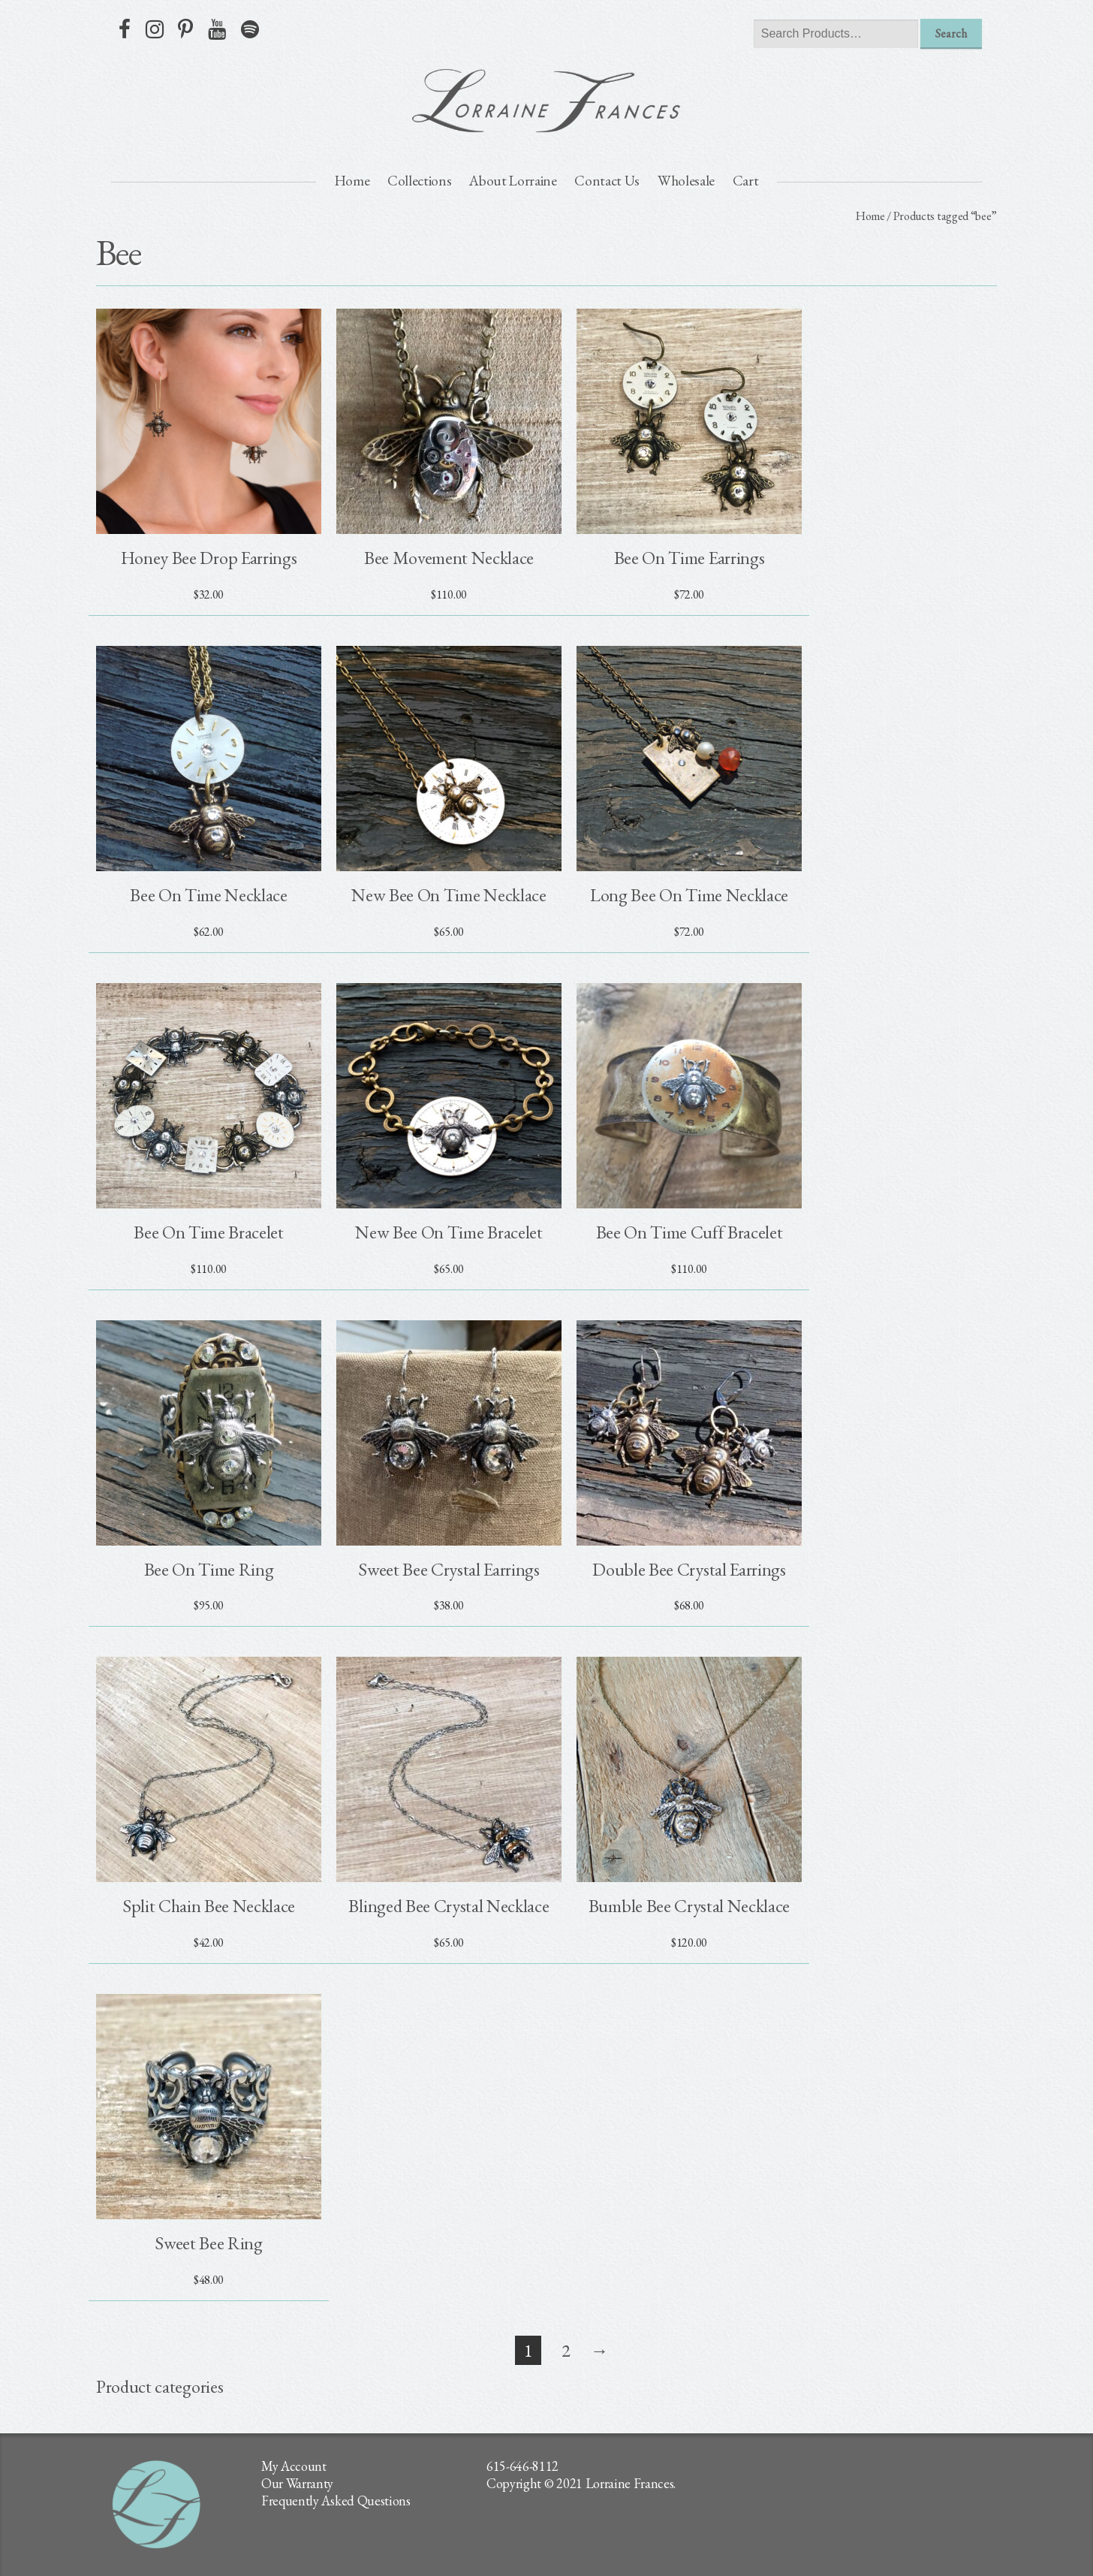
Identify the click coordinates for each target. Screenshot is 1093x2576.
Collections (419, 180)
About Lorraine (513, 180)
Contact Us (607, 180)
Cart (746, 180)
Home (352, 180)
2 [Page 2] (566, 2350)
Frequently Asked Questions (336, 2500)
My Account (294, 2466)
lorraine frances (546, 100)
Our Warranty (297, 2483)
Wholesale (686, 180)
